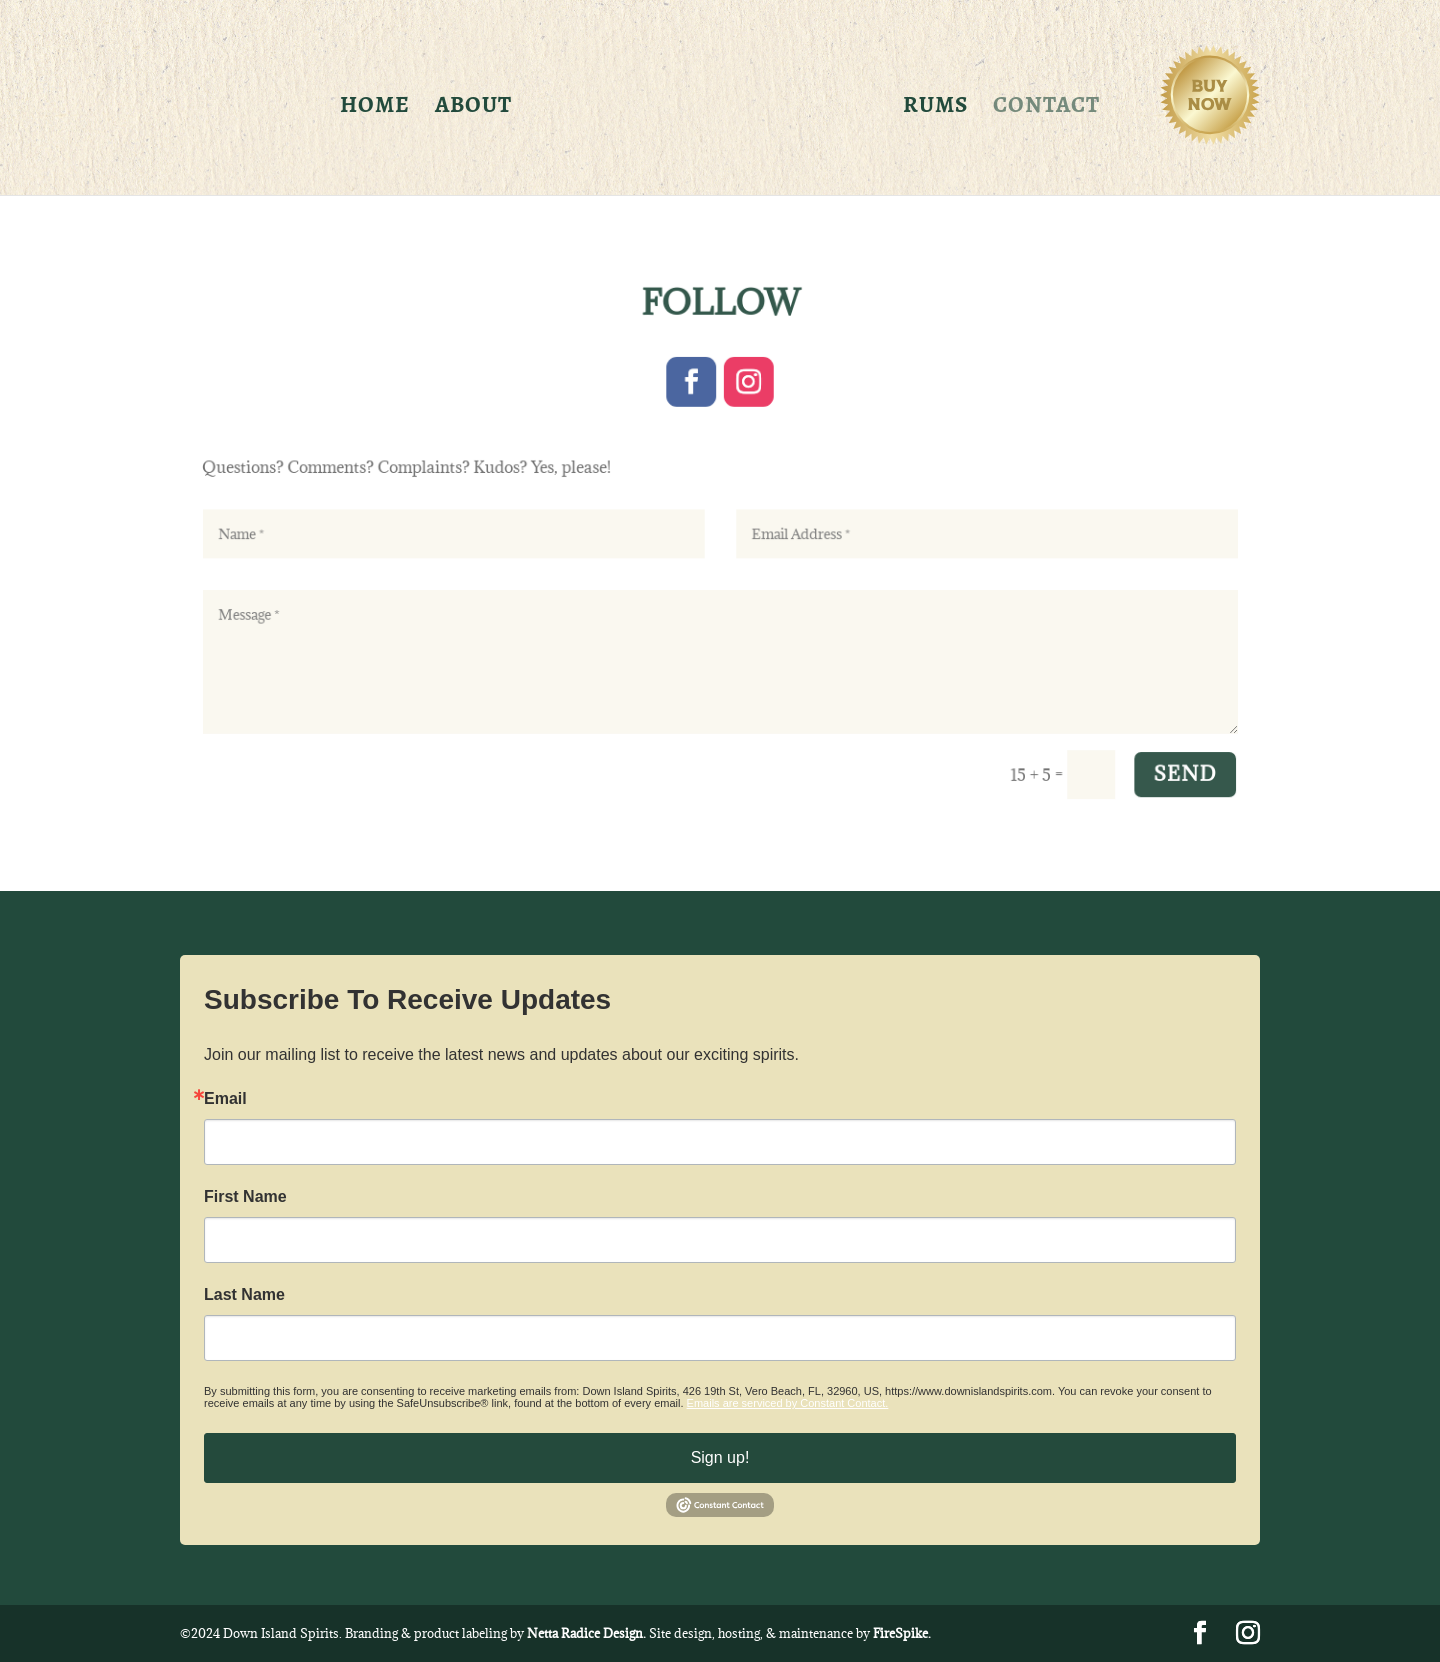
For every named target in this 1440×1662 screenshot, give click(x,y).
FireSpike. (902, 1633)
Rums (935, 109)
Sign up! (720, 1457)
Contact (1046, 109)
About (473, 109)
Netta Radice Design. (586, 1633)
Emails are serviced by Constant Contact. (788, 1403)
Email (225, 1099)
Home (375, 109)
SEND (1154, 758)
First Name (245, 1197)
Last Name (244, 1295)
